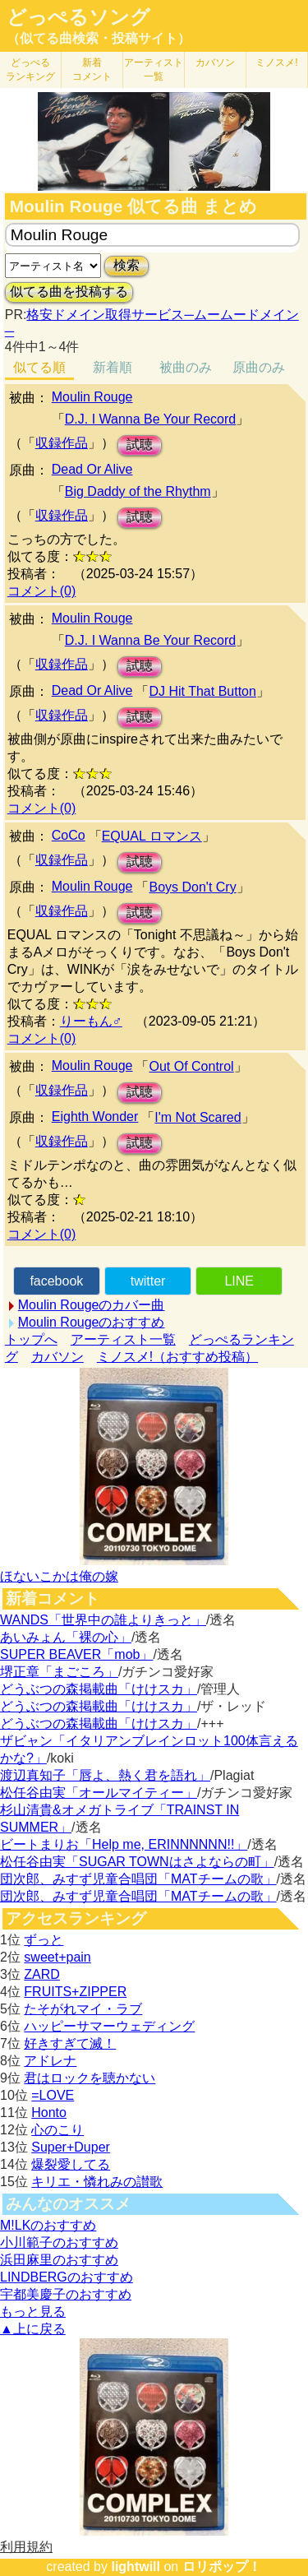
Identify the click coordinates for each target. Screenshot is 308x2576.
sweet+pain (57, 1957)
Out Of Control (191, 1066)
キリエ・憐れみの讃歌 (97, 2182)
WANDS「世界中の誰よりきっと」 (103, 1620)
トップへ (31, 1339)
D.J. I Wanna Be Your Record (150, 419)
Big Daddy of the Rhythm (138, 491)
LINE (239, 1281)
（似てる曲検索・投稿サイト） (99, 38)
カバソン (215, 62)
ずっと (43, 1940)
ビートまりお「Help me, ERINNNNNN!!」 (123, 1844)
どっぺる (30, 69)
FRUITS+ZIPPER (75, 1992)
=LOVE (52, 2095)
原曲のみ (258, 367)
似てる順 (39, 367)
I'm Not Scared (197, 1117)
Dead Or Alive (92, 469)
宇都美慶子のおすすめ (65, 2294)
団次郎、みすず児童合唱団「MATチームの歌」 (138, 1879)
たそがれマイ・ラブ (83, 2009)
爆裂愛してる (70, 2164)
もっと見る (33, 2312)
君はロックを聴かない (89, 2078)
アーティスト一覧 (123, 1339)
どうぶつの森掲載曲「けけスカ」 (98, 1689)
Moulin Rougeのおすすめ (91, 1322)
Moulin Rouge (92, 397)
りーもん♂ (91, 1021)
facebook (56, 1281)
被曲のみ (185, 367)
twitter (148, 1281)
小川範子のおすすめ (59, 2242)
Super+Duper (70, 2147)
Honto (49, 2113)
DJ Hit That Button (202, 691)
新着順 (112, 367)
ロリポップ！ (221, 2567)
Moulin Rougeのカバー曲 (91, 1305)
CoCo (68, 835)
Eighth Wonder (95, 1117)
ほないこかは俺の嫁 (59, 1576)
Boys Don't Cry (192, 887)
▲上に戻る (33, 2329)
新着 (92, 69)
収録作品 (61, 443)
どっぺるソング (78, 17)
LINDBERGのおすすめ (66, 2277)
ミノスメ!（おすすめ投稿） (177, 1357)
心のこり (57, 2130)
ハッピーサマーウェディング (109, 2026)
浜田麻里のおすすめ (59, 2260)
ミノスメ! (276, 62)
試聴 (139, 445)
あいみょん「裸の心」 (65, 1637)
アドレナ (50, 2061)
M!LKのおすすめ (48, 2225)
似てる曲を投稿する (69, 292)
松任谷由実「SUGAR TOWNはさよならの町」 (137, 1862)
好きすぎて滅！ (70, 2043)
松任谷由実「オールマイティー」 (98, 1793)
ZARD (42, 1974)
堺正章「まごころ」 (59, 1672)
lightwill (135, 2567)
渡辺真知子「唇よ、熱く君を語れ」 (105, 1775)
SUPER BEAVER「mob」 (76, 1654)
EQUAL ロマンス (152, 836)
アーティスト (153, 69)
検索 (126, 265)
